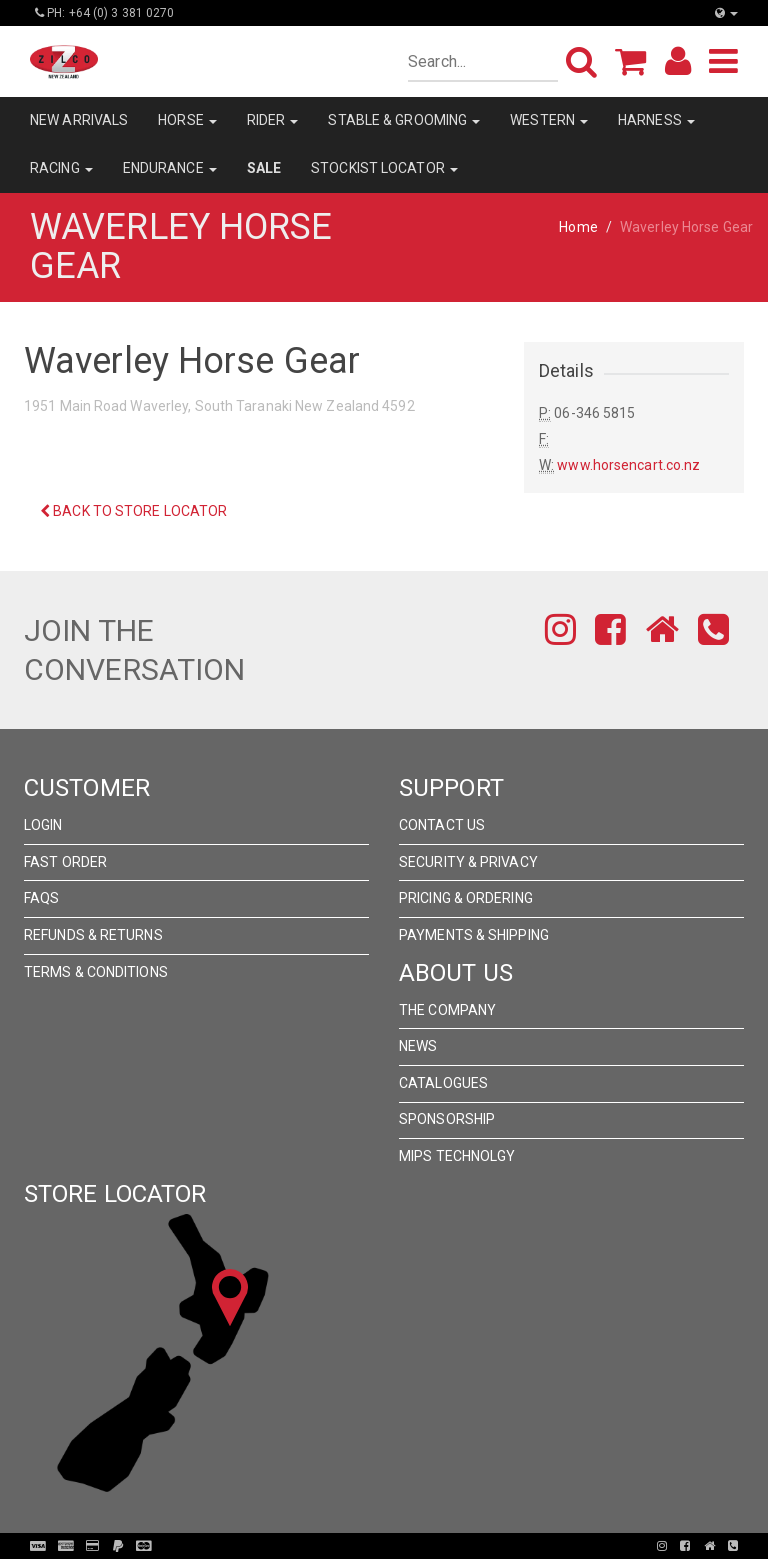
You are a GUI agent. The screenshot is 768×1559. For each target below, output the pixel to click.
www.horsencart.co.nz (628, 465)
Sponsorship (447, 1119)
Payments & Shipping (474, 935)
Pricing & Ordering (466, 898)
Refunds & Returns (93, 935)
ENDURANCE (170, 168)
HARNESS (656, 120)
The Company (447, 1010)
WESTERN (549, 120)
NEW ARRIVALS (79, 120)
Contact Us (442, 825)
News (418, 1046)
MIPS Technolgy (457, 1156)
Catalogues (443, 1083)
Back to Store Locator (133, 511)
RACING (61, 168)
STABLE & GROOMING (404, 120)
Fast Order (65, 862)
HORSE (187, 120)
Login (43, 825)
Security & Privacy (468, 862)
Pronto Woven (390, 1546)
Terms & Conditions (96, 972)
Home (578, 227)
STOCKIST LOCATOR (384, 168)
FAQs (41, 898)
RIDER (273, 120)
